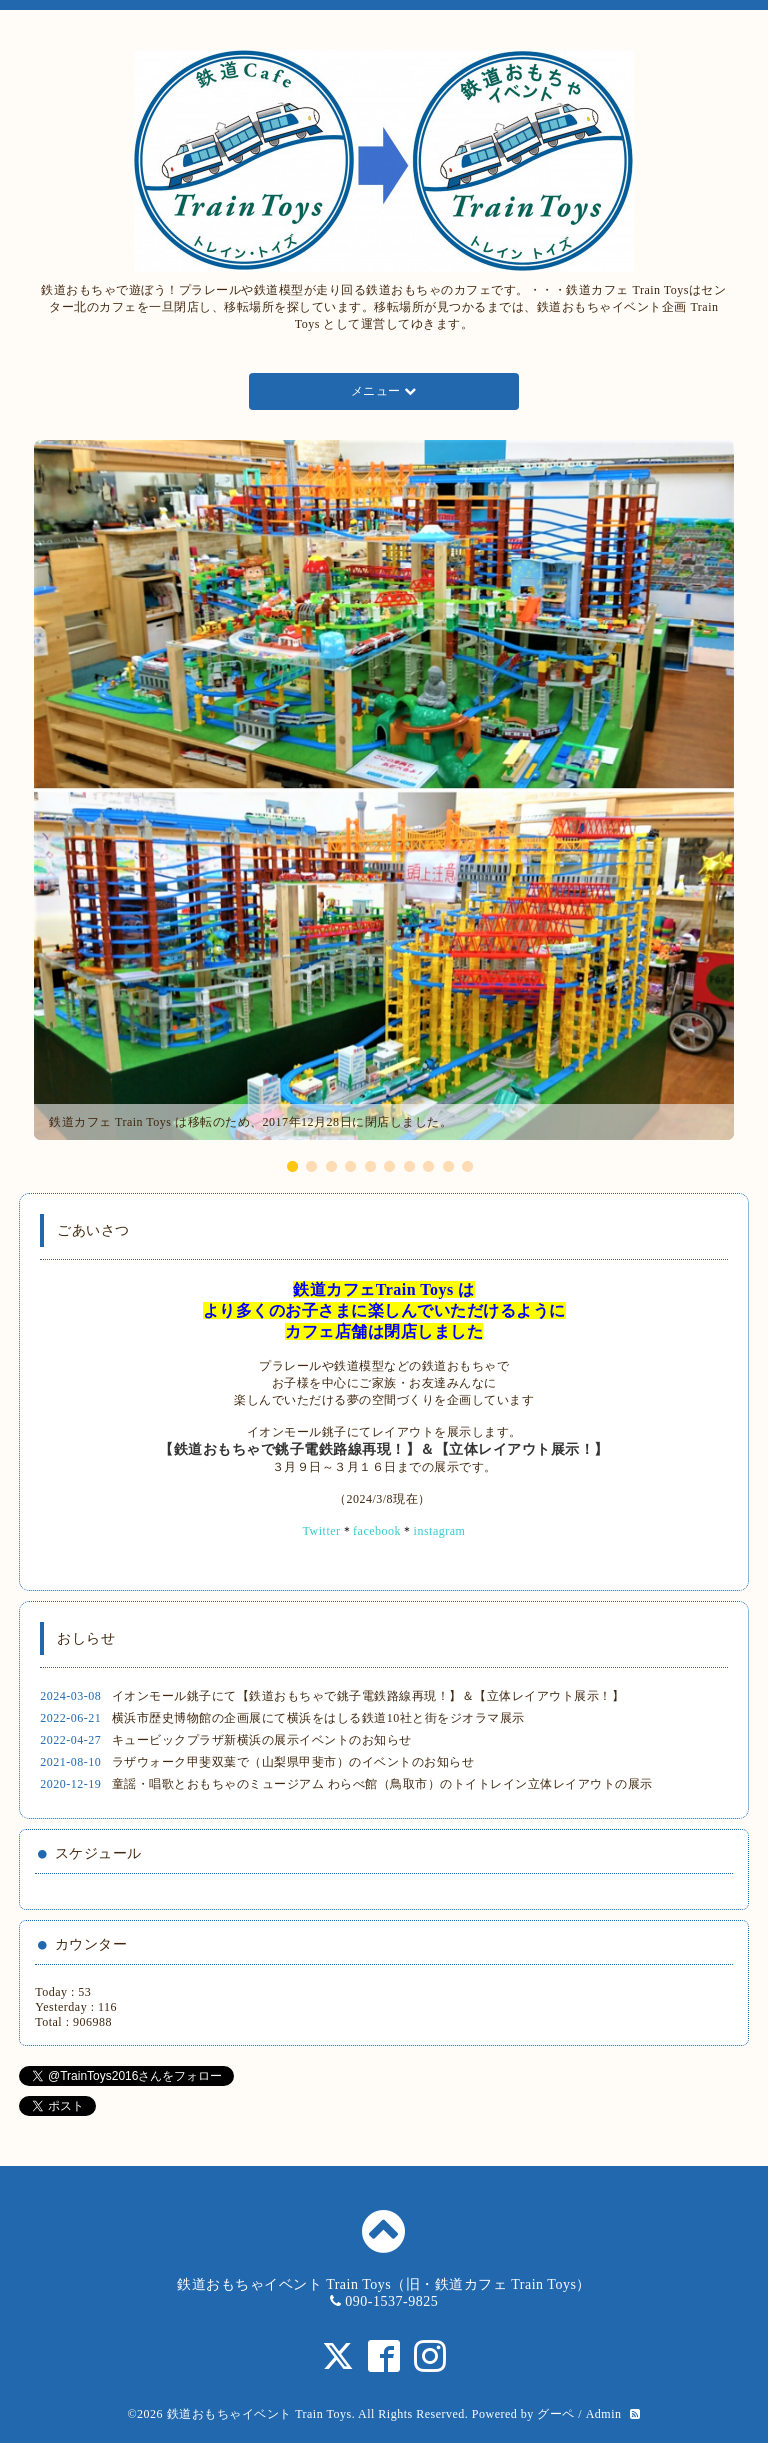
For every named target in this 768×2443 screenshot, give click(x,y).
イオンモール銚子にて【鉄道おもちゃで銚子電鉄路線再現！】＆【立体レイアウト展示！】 (368, 1696)
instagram (440, 1531)
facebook (377, 1531)
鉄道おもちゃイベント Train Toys (259, 2414)
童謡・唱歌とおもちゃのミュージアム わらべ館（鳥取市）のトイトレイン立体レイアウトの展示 (382, 1784)
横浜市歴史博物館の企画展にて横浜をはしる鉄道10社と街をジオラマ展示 (318, 1718)
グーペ (556, 2414)
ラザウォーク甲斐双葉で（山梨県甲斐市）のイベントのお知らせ (293, 1762)
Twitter (322, 1531)
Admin (604, 2414)
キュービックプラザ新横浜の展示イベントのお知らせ (262, 1740)
